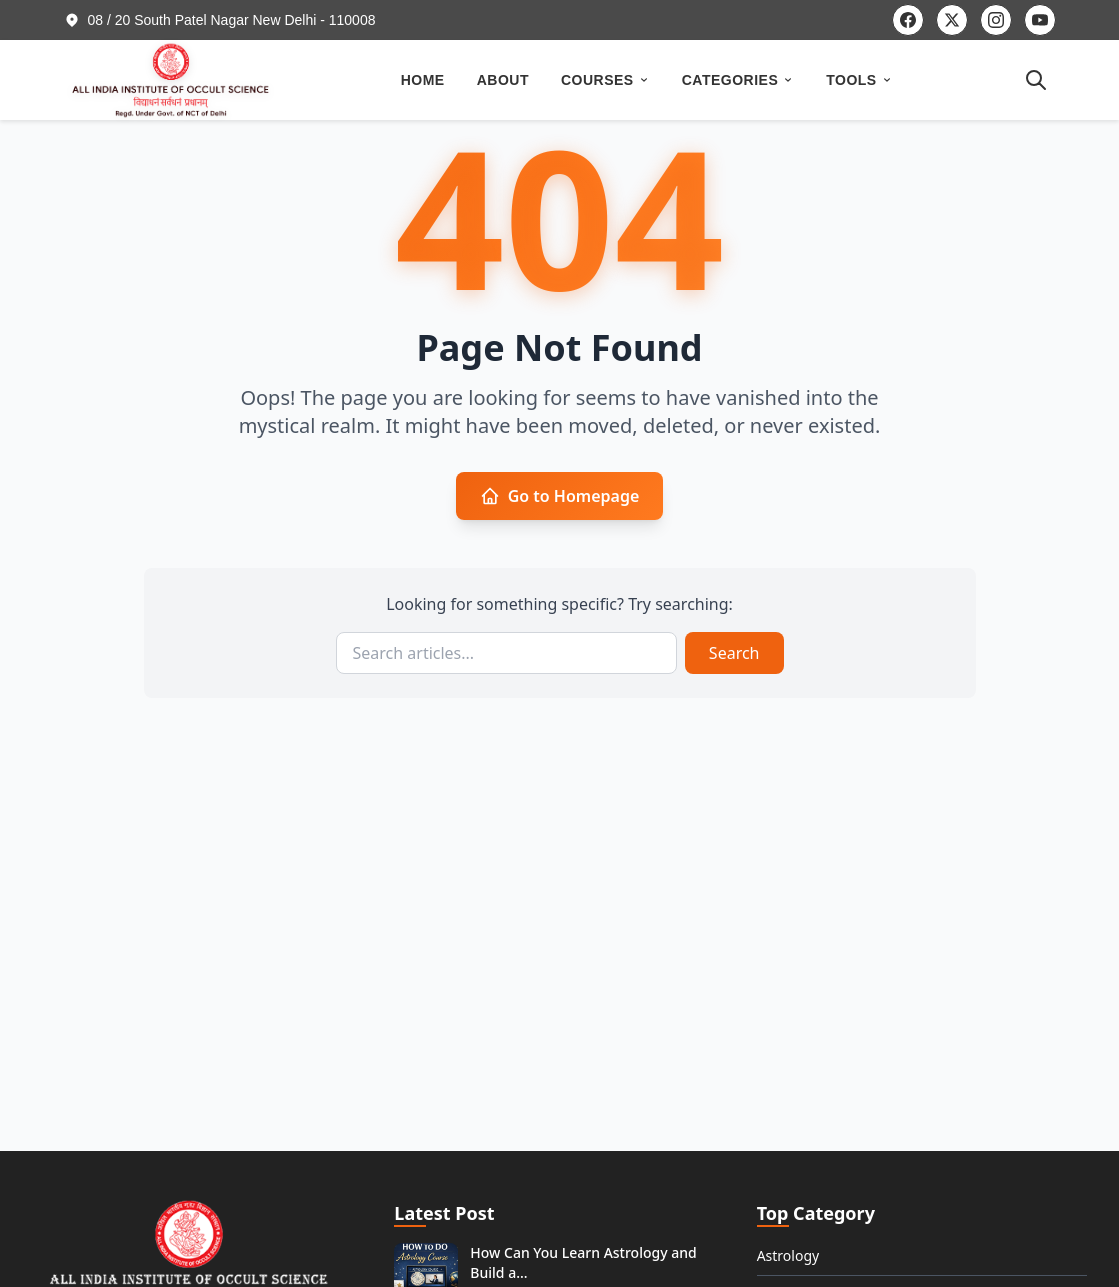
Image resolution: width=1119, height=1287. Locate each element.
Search (734, 653)
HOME (423, 80)
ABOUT (503, 80)
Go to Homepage (560, 496)
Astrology (788, 1255)
